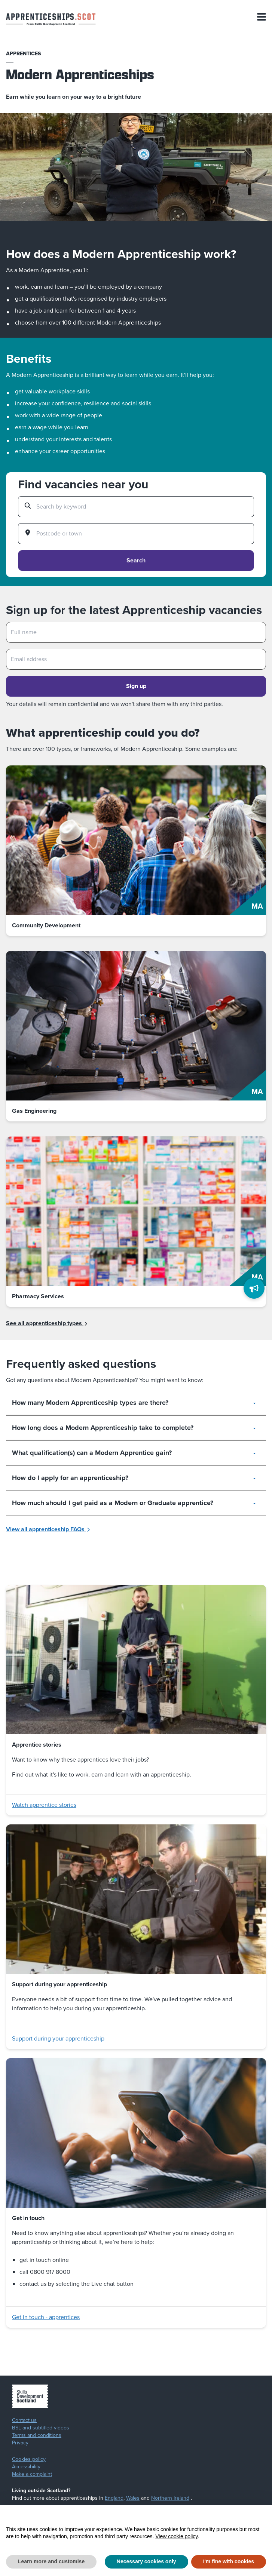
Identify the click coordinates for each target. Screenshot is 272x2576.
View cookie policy (176, 2536)
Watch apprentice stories (44, 1804)
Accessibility (26, 2467)
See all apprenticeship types (47, 1323)
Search (136, 560)
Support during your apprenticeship (58, 2038)
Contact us (24, 2420)
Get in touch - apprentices (46, 2317)
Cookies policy (29, 2459)
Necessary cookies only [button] (146, 2561)
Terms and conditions (36, 2435)
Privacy (20, 2443)
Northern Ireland (170, 2498)
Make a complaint (32, 2474)
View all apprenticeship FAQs (48, 1529)
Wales (133, 2498)
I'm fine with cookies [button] (228, 2561)
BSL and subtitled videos (40, 2428)
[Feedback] (254, 1288)
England (114, 2498)
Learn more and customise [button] (51, 2561)
